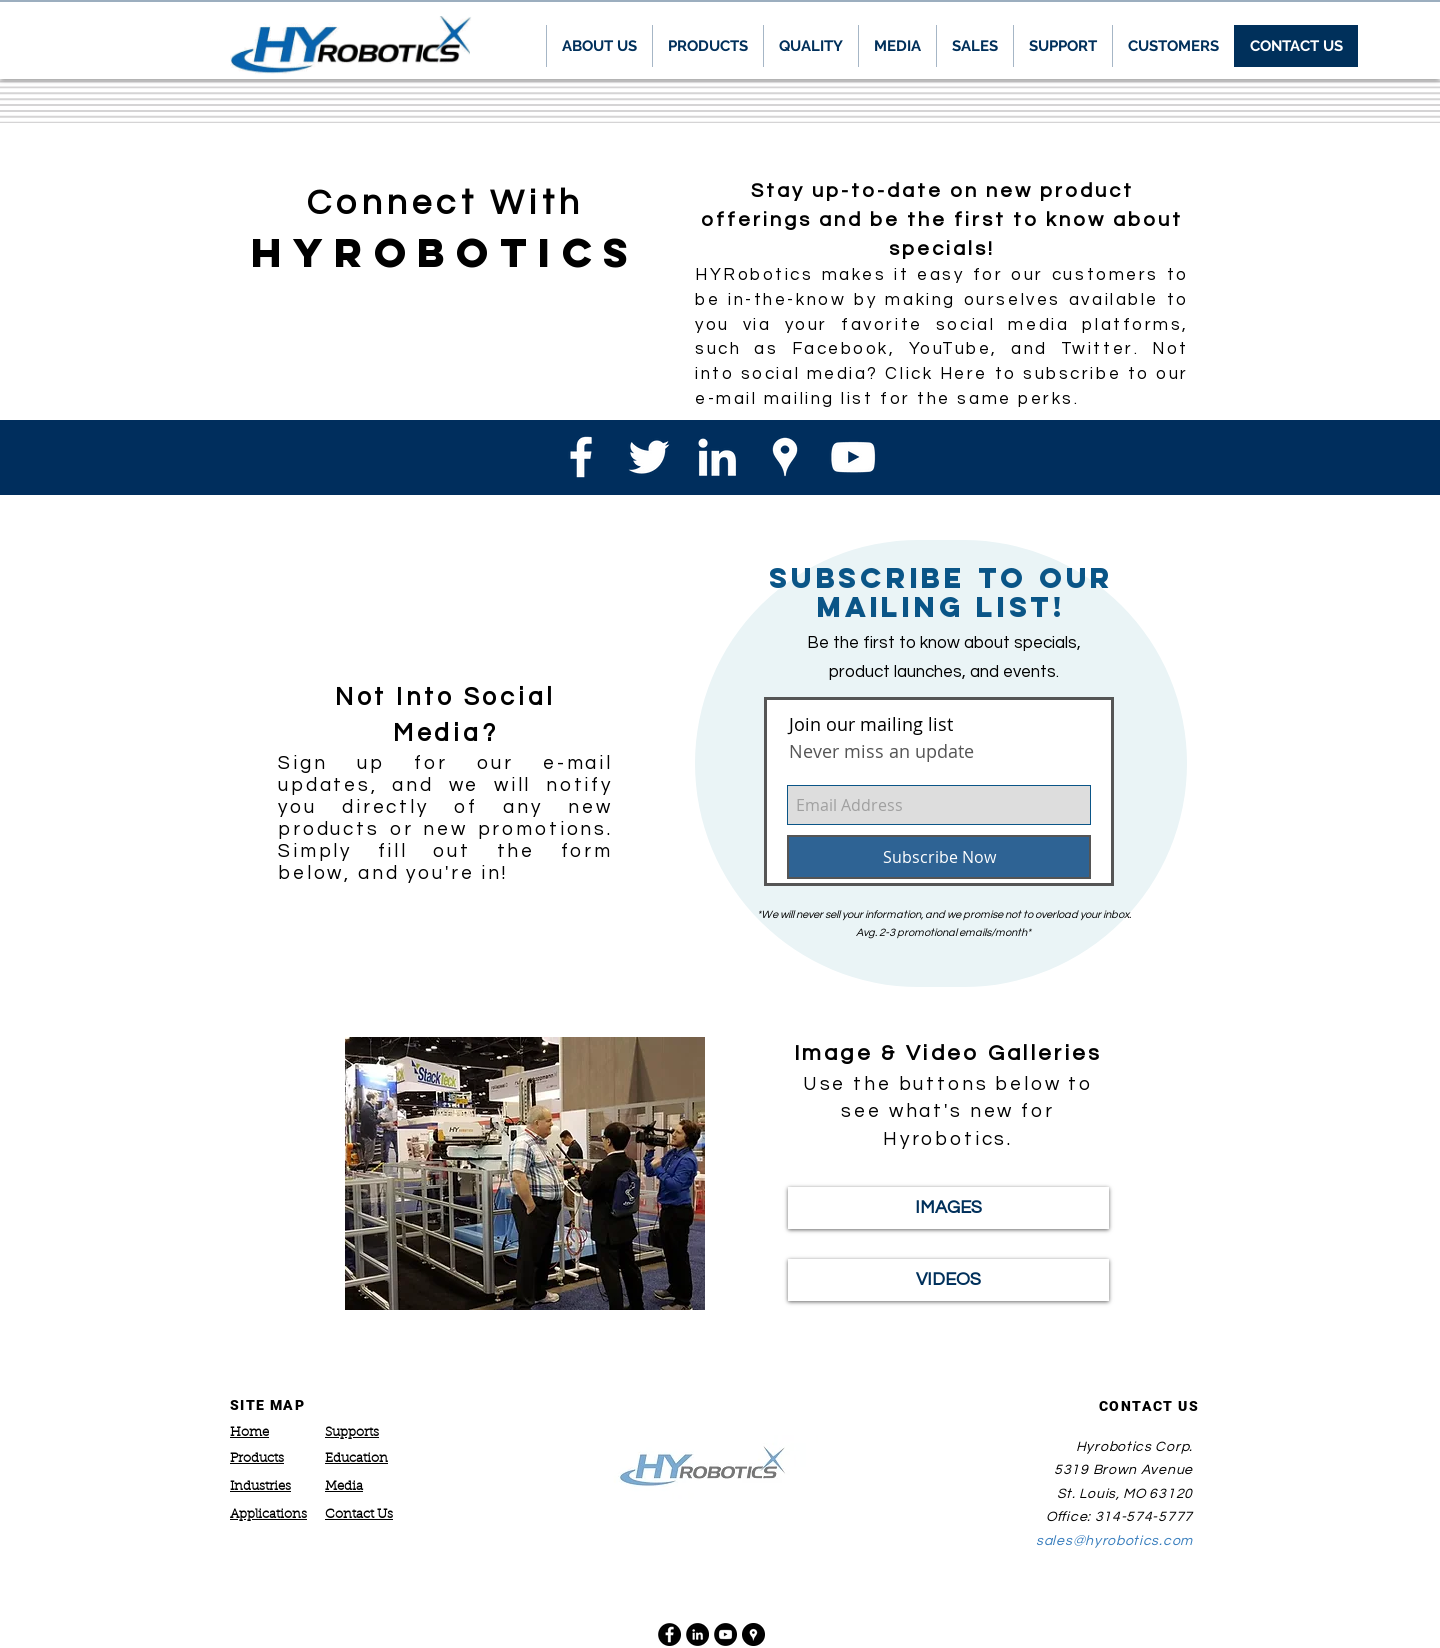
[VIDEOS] (948, 1280)
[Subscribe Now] (939, 857)
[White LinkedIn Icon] (717, 457)
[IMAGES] (948, 1208)
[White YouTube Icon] (853, 457)
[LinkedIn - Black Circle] (697, 1634)
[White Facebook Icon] (581, 457)
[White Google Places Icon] (785, 457)
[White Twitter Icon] (649, 457)
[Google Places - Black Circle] (753, 1634)
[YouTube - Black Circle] (725, 1634)
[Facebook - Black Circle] (669, 1634)
